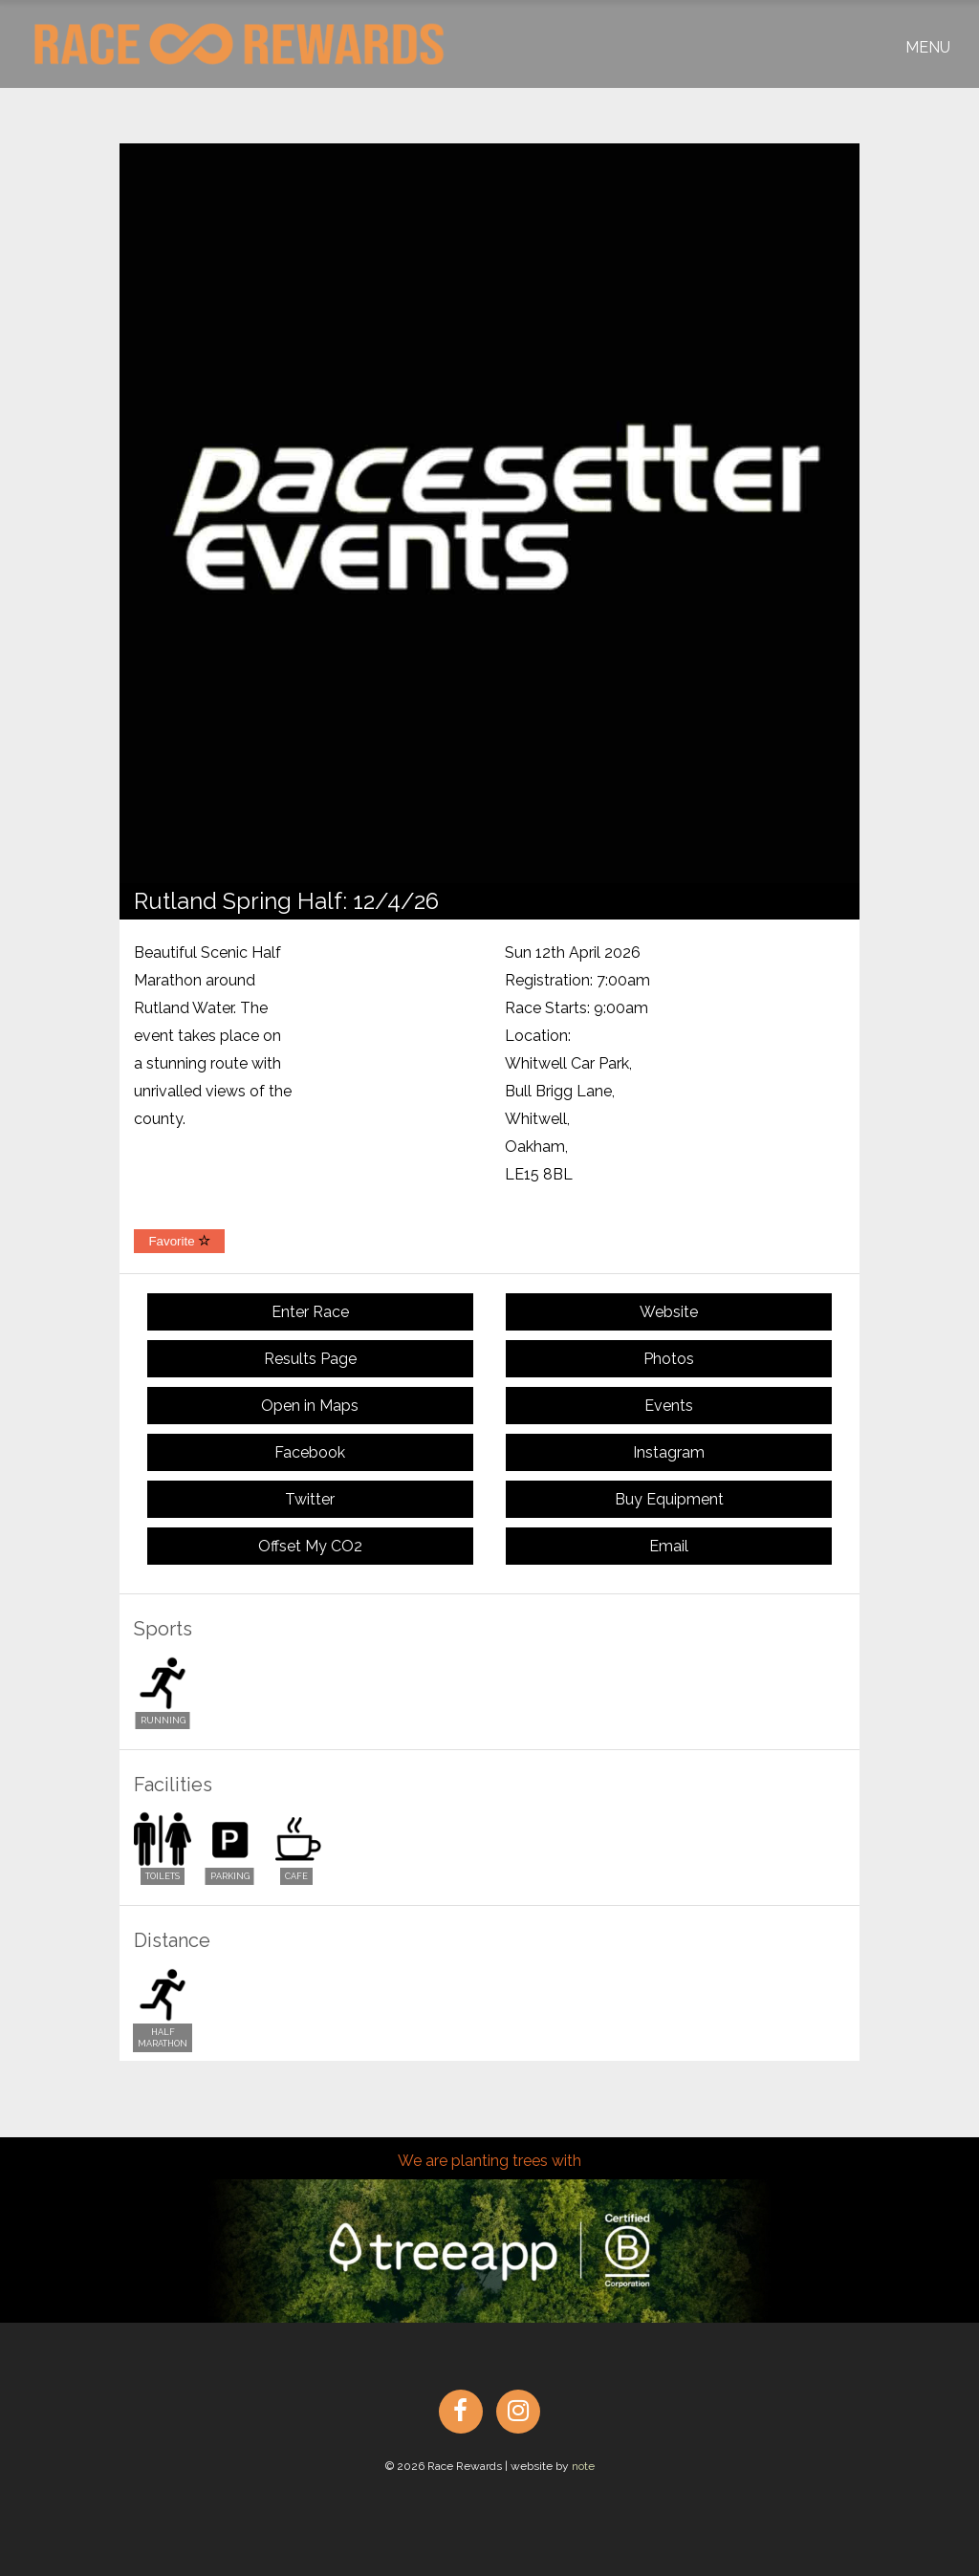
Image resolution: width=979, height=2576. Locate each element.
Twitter (310, 1499)
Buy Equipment (669, 1499)
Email (668, 1546)
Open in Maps (310, 1405)
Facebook (309, 1452)
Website (669, 1312)
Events (668, 1405)
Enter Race (310, 1312)
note (583, 2466)
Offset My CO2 (310, 1546)
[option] (489, 513)
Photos (668, 1359)
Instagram (669, 1452)
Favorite (179, 1241)
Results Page (310, 1359)
